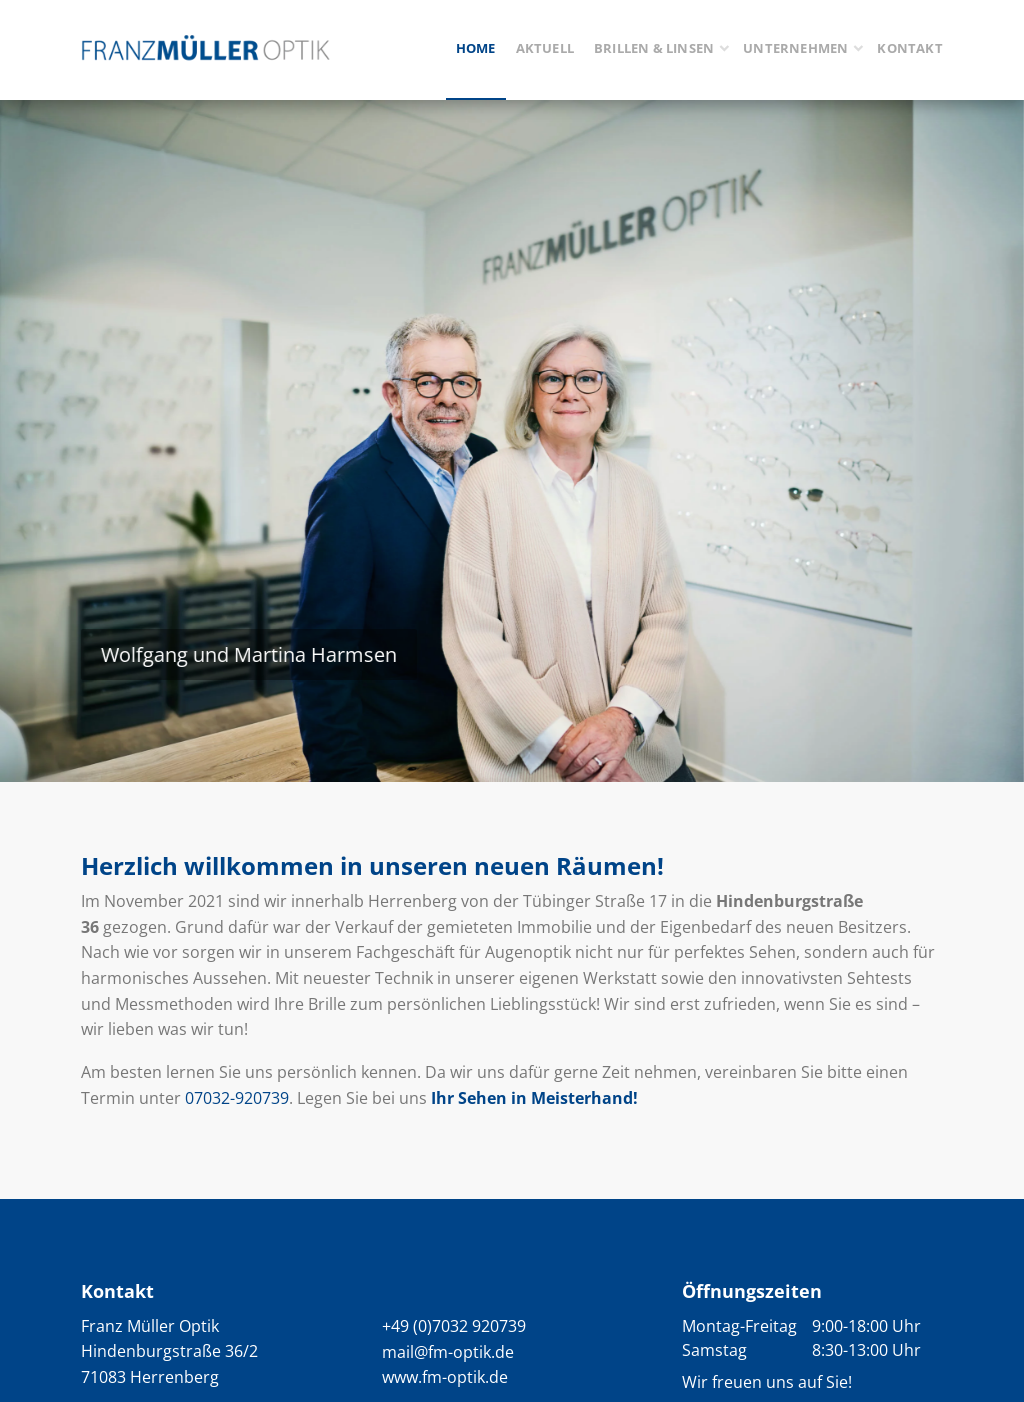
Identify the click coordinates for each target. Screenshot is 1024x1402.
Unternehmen (795, 48)
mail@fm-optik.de (448, 1352)
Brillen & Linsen (654, 48)
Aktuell (545, 48)
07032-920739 (237, 1098)
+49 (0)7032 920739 (454, 1326)
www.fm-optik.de (445, 1377)
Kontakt (909, 48)
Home (476, 48)
